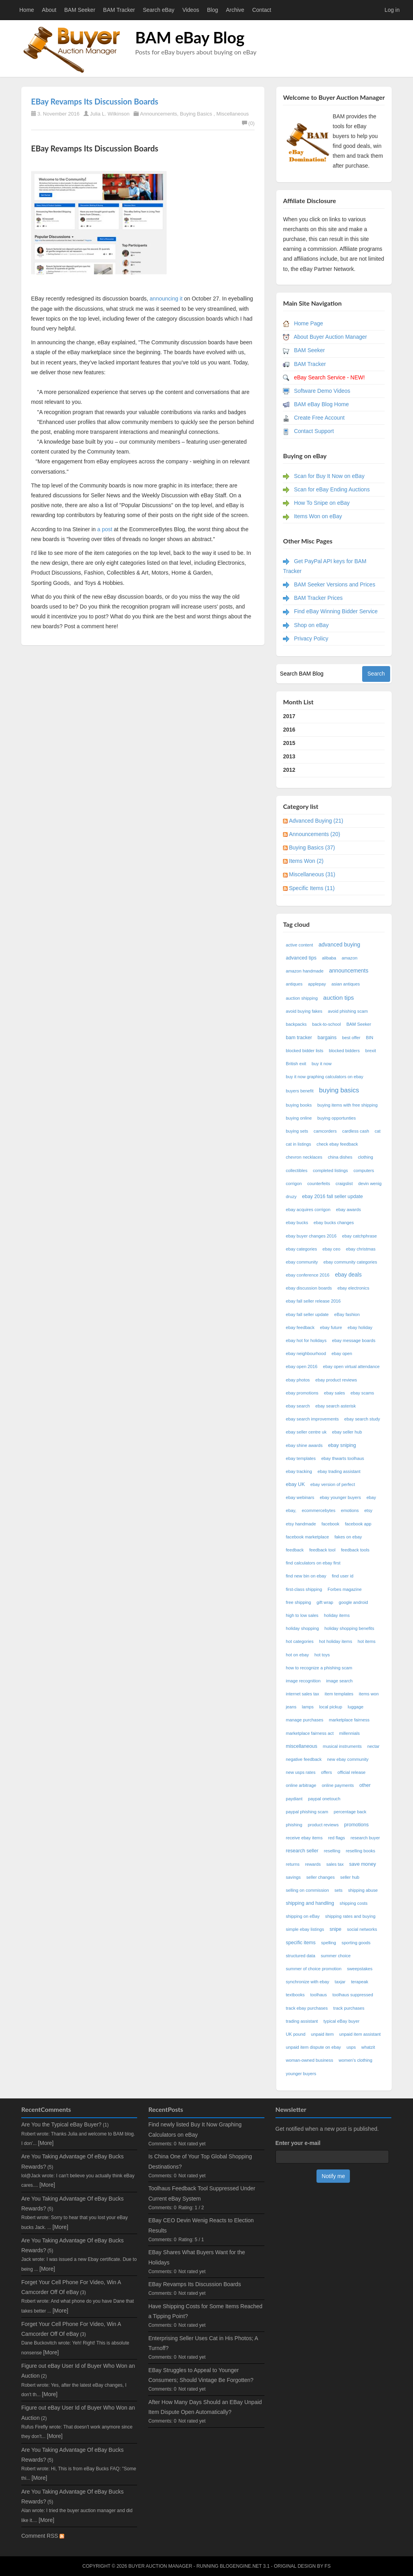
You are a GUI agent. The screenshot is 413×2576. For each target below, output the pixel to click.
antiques (294, 984)
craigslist (344, 1183)
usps (351, 2047)
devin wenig (369, 1183)
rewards (313, 1864)
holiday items (337, 1615)
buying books (299, 1105)
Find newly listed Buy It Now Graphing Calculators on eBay (195, 2129)
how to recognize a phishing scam (319, 1667)
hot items (366, 1641)
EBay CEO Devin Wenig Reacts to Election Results (200, 2225)
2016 (289, 729)
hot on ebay (297, 1654)
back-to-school (326, 1024)
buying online (299, 1118)
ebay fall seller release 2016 (313, 1301)
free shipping (298, 1602)
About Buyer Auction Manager (330, 337)
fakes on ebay (348, 1536)
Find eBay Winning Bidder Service (336, 611)
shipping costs (354, 1903)
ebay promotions (302, 1393)
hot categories (299, 1641)
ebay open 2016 (301, 1366)
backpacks (296, 1024)
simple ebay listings (305, 1929)
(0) (248, 123)
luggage (355, 1706)
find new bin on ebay (306, 1576)
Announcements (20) (314, 834)
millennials (349, 1733)
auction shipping (302, 998)
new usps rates (300, 1772)
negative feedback (304, 1759)
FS (328, 2566)
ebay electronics (353, 1288)
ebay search (298, 1406)
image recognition (303, 1680)
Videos (190, 10)
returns (293, 1864)
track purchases (349, 2008)
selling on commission (307, 1890)
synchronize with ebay (307, 1981)
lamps (308, 1706)
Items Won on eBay (318, 516)
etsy (368, 1510)
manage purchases (304, 1719)
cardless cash (355, 1131)
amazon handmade (305, 971)
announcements (348, 970)
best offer (351, 1037)
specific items (301, 1942)
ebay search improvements (312, 1419)
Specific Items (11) (312, 888)
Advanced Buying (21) (316, 821)
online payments (337, 1785)
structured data (300, 1955)
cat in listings (298, 1144)
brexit (370, 1050)
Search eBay (158, 10)
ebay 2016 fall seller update (332, 1196)
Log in (392, 10)
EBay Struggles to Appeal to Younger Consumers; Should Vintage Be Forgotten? (200, 2375)
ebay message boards (354, 1340)
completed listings (330, 1170)
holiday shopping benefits (349, 1628)
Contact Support (314, 431)
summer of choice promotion (313, 1968)
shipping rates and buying (350, 1916)
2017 (289, 716)
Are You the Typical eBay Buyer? (61, 2124)
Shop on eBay (311, 625)
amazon (349, 958)
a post (105, 529)
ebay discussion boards (309, 1288)
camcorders (325, 1131)
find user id (342, 1576)
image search (339, 1680)
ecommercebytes (318, 1510)
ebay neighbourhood (306, 1353)
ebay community (302, 1262)
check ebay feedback (337, 1144)
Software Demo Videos (322, 391)
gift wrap (324, 1602)
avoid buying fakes (304, 1011)
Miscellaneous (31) (312, 874)
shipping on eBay (303, 1916)
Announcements (158, 114)
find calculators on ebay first (313, 1563)
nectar (373, 1746)
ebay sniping (342, 1445)
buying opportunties (336, 1118)
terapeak (359, 1981)
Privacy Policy (311, 638)
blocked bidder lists (304, 1050)
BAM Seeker (79, 10)
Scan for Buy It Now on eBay (329, 476)
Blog (212, 10)
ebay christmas (361, 1249)
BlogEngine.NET (241, 2566)
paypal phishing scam (307, 1811)
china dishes (340, 1157)
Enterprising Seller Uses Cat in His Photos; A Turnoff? (203, 2343)
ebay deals (348, 1274)
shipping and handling (310, 1903)
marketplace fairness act (309, 1733)
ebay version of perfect (333, 1484)
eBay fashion (347, 1314)
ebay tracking (299, 1471)
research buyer (365, 1837)
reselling (332, 1850)
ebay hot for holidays (306, 1340)
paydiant (294, 1798)
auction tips (338, 997)
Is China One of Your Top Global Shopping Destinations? (200, 2161)
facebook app (358, 1523)
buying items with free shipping (347, 1105)
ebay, (291, 1510)
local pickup (330, 1706)
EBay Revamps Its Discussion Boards (94, 101)
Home (26, 10)
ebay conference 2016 (307, 1275)
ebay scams (362, 1393)
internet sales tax (302, 1693)
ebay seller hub (347, 1432)
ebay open (341, 1353)
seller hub (349, 1877)
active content (299, 945)
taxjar (340, 1981)
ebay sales (334, 1393)
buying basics (339, 1090)
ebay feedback (300, 1327)
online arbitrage (301, 1785)
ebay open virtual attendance (351, 1366)
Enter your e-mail (297, 2143)
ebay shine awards (304, 1445)
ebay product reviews (336, 1380)
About (49, 10)
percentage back (350, 1811)
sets (339, 1890)
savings (293, 1877)
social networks (362, 1929)
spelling (328, 1942)
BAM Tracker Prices (318, 598)
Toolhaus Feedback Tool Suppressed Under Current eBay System (201, 2193)
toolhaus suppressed (352, 1994)
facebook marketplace (307, 1536)
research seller (302, 1851)
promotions (356, 1824)
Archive (235, 10)
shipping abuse (363, 1890)
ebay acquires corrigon (308, 1209)
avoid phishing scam (348, 1011)
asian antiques (345, 984)
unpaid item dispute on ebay (313, 2047)
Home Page (308, 323)
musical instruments (342, 1746)
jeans (291, 1706)
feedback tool (322, 1549)
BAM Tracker (119, 10)
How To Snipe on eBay (322, 503)
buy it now (321, 1063)
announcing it (165, 298)
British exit (296, 1063)
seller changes (320, 1877)
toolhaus (318, 1994)
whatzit (368, 2047)
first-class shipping (304, 1589)
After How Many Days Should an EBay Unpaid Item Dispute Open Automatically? (205, 2407)
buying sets (297, 1131)
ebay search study (362, 1419)
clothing (365, 1157)
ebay (371, 1497)
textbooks (295, 1994)
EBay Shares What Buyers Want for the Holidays (196, 2257)
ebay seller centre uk (306, 1432)
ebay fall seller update (307, 1314)
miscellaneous (301, 1746)
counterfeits (318, 1183)
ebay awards (348, 1209)
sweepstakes (359, 1968)
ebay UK (295, 1484)
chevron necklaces (304, 1157)
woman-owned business (309, 2060)
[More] (46, 2143)
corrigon (293, 1183)
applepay (317, 984)
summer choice (336, 1955)
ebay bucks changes (334, 1222)
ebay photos (298, 1380)
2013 (289, 756)
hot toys (322, 1654)
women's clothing (355, 2060)
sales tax (335, 1864)
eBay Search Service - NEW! (329, 377)
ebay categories (301, 1249)
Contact (261, 10)
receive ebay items (304, 1837)
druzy (291, 1196)
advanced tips (301, 958)
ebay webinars (300, 1497)
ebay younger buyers (340, 1497)
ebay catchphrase (359, 1236)
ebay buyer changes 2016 (311, 1236)
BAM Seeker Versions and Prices (334, 584)
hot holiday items (335, 1641)
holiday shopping (302, 1628)
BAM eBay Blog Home (321, 404)
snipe (335, 1929)
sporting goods (356, 1942)
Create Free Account (319, 417)
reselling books (361, 1850)
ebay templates (301, 1458)
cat (378, 1131)
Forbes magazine (344, 1589)
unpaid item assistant (360, 2034)
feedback (294, 1549)
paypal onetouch (324, 1798)
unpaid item (322, 2034)
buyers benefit (299, 1090)
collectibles (296, 1170)
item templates (339, 1693)
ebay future (331, 1327)
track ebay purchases (306, 2008)
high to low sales (302, 1615)
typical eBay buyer (341, 2021)
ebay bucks (297, 1222)
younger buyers (301, 2073)
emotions (350, 1510)
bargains (327, 1037)
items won (369, 1693)
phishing (294, 1824)
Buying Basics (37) (312, 847)
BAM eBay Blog (189, 37)
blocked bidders (344, 1050)
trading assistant (302, 2021)
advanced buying (339, 944)
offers (326, 1772)
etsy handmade (301, 1523)
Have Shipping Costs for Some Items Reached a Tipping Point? (205, 2311)
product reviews (323, 1824)
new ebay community (347, 1759)
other (365, 1785)
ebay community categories (350, 1262)
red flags (336, 1837)
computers (363, 1170)
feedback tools (355, 1549)
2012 (289, 770)
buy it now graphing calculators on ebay (324, 1076)
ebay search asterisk (335, 1406)
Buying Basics (196, 114)
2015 (289, 743)
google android (353, 1602)
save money (362, 1864)
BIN (370, 1037)
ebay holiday (360, 1327)
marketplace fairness (349, 1719)
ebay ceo (331, 1249)
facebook (330, 1523)
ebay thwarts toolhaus (342, 1458)
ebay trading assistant (339, 1471)
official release (351, 1772)
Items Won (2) (306, 861)
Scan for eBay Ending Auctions (332, 489)
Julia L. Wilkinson (109, 114)
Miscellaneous (232, 114)
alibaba (329, 958)
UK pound (295, 2034)
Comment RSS (42, 2536)
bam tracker (299, 1037)
